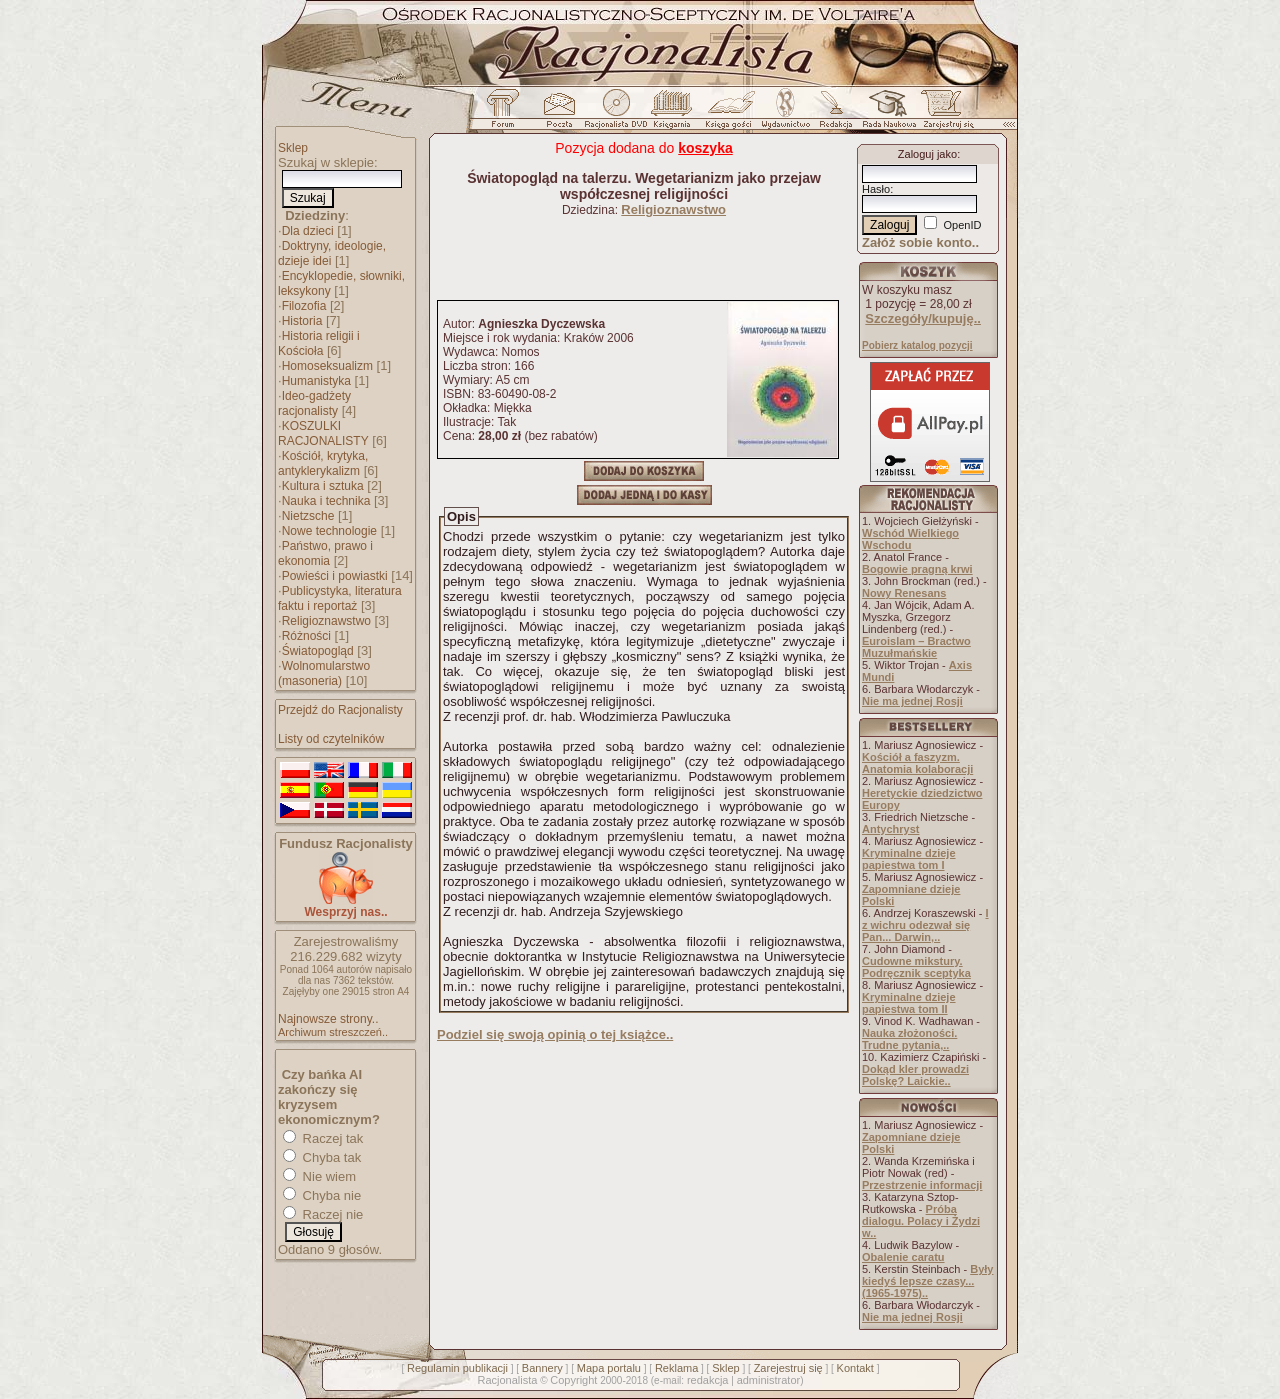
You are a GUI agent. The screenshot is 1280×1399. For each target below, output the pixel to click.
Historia (302, 321)
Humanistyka (316, 381)
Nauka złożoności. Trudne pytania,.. (909, 1039)
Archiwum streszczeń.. (333, 1032)
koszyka (705, 148)
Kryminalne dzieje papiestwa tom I (909, 859)
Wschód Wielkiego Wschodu (910, 539)
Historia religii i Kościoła (319, 343)
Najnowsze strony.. (328, 1019)
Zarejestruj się (788, 1368)
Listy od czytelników (331, 739)
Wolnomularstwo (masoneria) (324, 673)
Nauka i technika (326, 501)
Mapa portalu (609, 1368)
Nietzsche (308, 516)
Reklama (676, 1368)
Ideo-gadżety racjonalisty (314, 403)
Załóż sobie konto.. (920, 242)
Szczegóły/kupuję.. (923, 318)
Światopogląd (318, 651)
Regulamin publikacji (457, 1368)
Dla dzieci (308, 231)
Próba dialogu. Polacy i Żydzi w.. (921, 1221)
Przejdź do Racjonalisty (340, 710)
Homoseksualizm (327, 366)
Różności (306, 636)
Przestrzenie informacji (922, 1185)
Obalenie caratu (903, 1257)
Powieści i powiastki (335, 576)
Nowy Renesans (904, 593)
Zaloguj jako (927, 154)
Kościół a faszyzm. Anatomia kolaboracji (917, 763)
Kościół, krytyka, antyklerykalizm (323, 463)
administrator (769, 1380)
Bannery (542, 1368)
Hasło (876, 189)
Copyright (573, 1380)
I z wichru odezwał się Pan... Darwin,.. (925, 925)
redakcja (708, 1380)
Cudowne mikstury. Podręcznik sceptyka (916, 967)
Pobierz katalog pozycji (917, 345)
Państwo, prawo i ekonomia (325, 553)
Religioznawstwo (326, 621)
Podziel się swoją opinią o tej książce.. (555, 1034)
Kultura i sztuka (323, 486)
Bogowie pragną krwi (917, 569)
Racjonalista (507, 1380)
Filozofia (304, 306)
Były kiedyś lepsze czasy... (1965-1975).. (927, 1281)
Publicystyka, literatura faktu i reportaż (340, 598)
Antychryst (890, 829)
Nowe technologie (329, 531)
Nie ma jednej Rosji (912, 701)
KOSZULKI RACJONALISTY (323, 433)
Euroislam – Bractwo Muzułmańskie (916, 647)
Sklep (293, 148)
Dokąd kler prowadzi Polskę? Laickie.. (915, 1075)
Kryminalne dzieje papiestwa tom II (909, 1003)
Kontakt (855, 1368)
